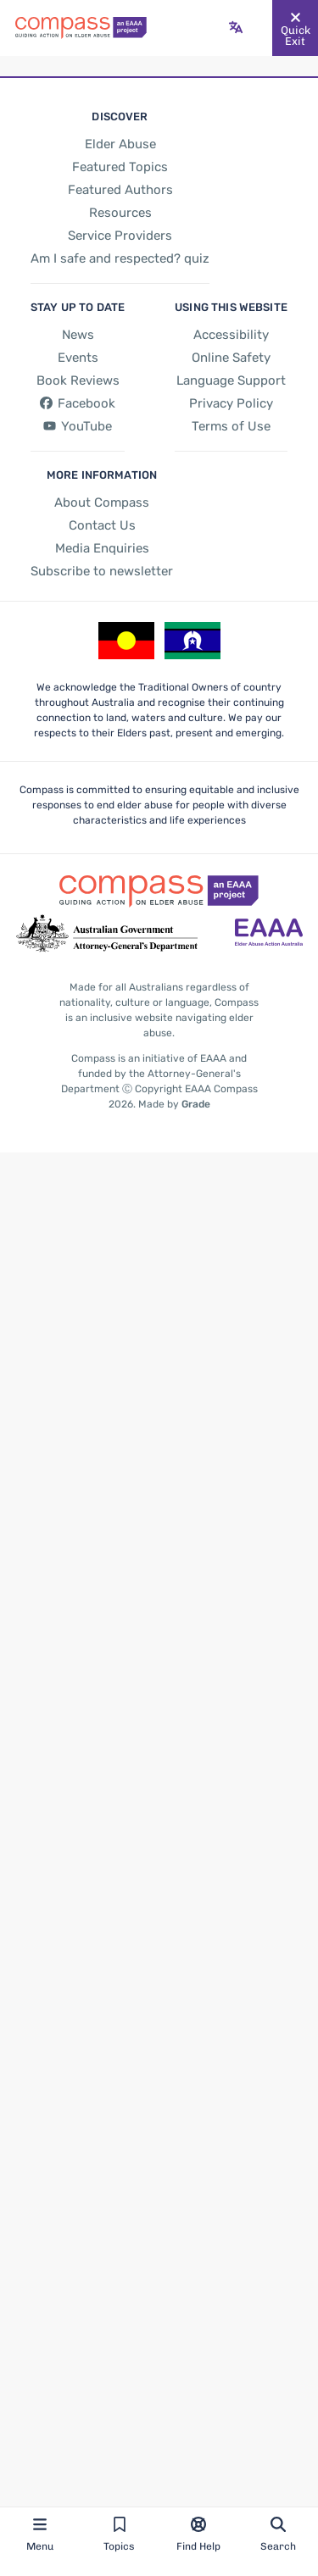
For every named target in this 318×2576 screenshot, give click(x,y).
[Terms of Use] (231, 426)
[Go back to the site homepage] (81, 28)
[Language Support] (231, 380)
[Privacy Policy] (231, 403)
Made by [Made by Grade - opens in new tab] (173, 1105)
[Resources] (119, 212)
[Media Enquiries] (100, 549)
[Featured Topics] (120, 166)
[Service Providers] (119, 235)
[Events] (76, 357)
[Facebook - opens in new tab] (76, 403)
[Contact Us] (101, 527)
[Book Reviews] (76, 380)
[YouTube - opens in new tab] (76, 427)
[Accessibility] (231, 334)
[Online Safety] (231, 357)
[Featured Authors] (119, 189)
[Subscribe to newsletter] (100, 572)
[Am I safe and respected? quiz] (120, 258)
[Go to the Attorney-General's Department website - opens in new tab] (107, 935)
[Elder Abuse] (119, 144)
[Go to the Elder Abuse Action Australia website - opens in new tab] (269, 935)
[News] (76, 334)
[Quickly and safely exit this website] (295, 28)
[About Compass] (100, 504)
